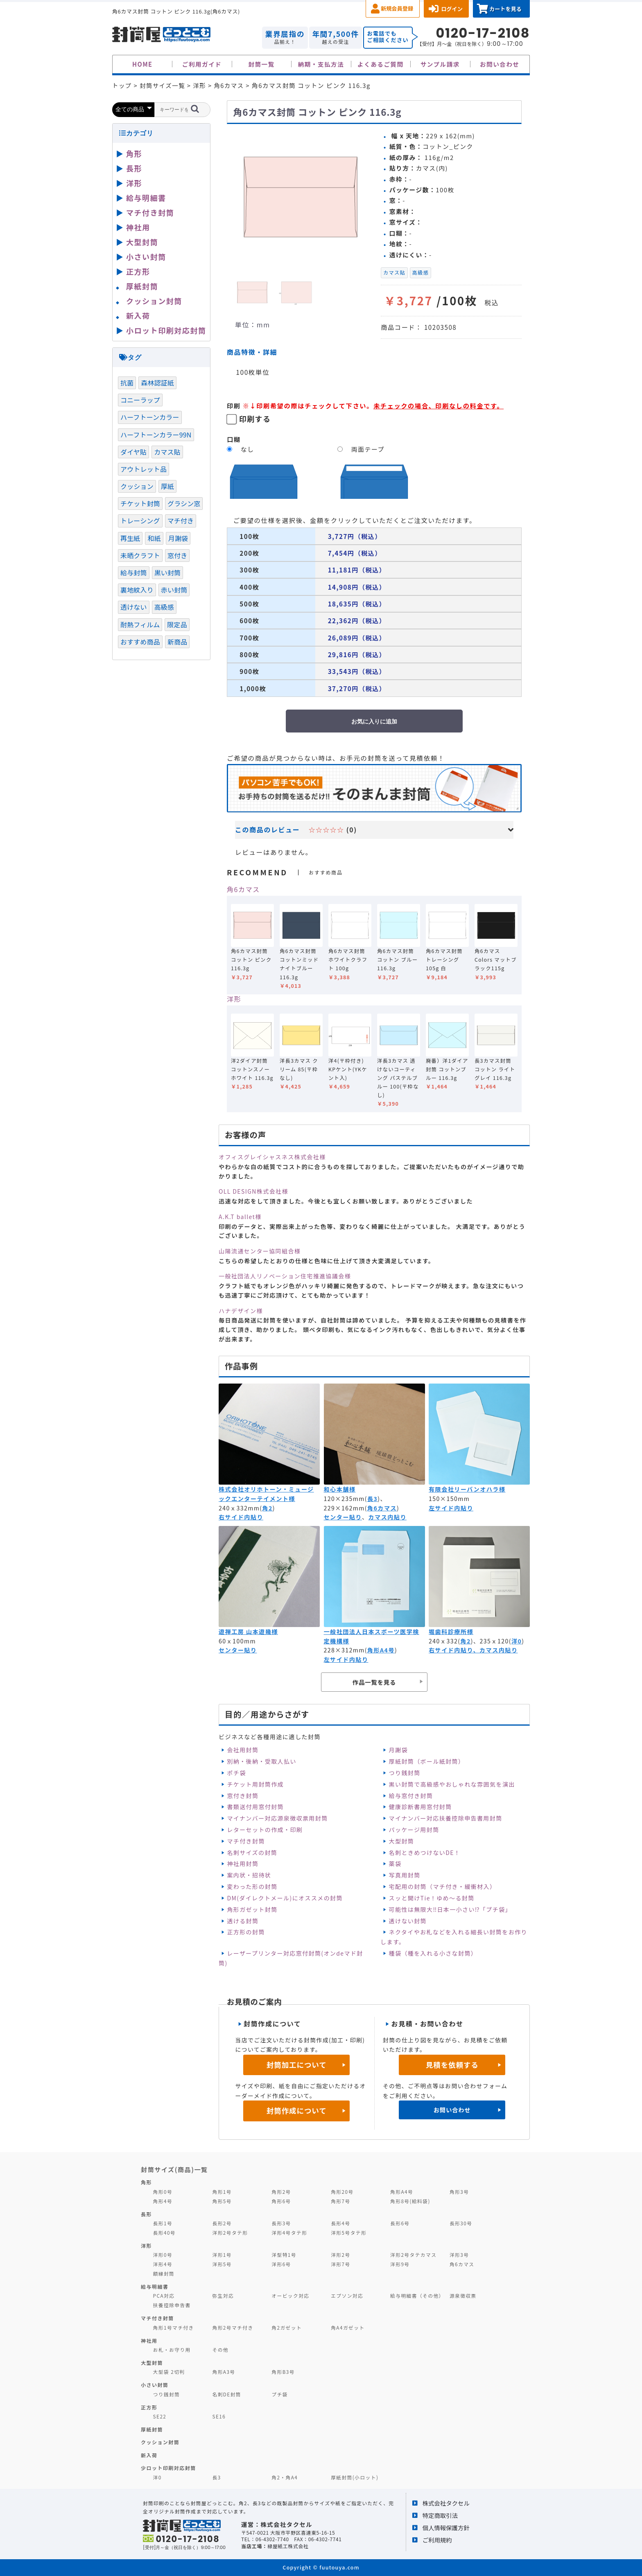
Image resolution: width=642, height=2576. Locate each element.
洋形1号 (221, 2254)
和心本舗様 (340, 1489)
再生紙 (130, 538)
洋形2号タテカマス (413, 2254)
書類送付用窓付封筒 (255, 1807)
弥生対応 (223, 2295)
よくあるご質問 (380, 64)
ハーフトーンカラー (149, 417)
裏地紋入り (137, 590)
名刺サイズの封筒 (252, 1852)
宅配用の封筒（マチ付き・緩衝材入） (442, 1886)
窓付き (177, 555)
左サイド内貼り (451, 1508)
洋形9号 (399, 2263)
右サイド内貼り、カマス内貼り (473, 1650)
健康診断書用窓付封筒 (420, 1807)
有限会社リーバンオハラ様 (467, 1489)
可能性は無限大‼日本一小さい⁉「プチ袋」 (450, 1909)
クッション (137, 486)
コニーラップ (140, 400)
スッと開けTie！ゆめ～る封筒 (432, 1898)
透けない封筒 (408, 1921)
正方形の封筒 (245, 1932)
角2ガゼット (286, 2327)
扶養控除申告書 (172, 2304)
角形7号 (340, 2200)
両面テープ (367, 449)
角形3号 (459, 2191)
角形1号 (221, 2191)
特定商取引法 (440, 2515)
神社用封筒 (242, 1863)
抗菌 (126, 383)
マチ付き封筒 (245, 1841)
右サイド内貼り (241, 1517)
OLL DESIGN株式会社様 (253, 1191)
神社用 (138, 227)
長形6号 (399, 2223)
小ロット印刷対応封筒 (166, 330)
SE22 (160, 2416)
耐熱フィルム (140, 624)
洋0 (516, 1641)
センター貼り (343, 1517)
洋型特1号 (283, 2254)
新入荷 (138, 315)
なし (247, 449)
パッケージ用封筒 (414, 1830)
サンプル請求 (440, 64)
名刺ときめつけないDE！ (425, 1852)
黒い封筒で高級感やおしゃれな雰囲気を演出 (452, 1784)
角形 (134, 153)
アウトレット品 (143, 469)
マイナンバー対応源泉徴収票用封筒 (277, 1818)
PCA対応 (164, 2295)
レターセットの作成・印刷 (265, 1830)
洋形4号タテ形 (289, 2232)
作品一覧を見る (374, 1682)
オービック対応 (290, 2295)
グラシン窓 (183, 503)
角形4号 (162, 2200)
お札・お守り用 (172, 2349)
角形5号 (221, 2200)
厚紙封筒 (142, 286)
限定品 (177, 624)
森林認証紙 (157, 383)
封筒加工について (297, 2065)
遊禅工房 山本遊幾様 (248, 1631)
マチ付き (180, 520)
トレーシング (140, 520)
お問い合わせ (500, 64)
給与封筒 (133, 572)
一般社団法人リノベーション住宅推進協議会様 (285, 1276)
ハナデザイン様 (241, 1311)
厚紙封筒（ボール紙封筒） (427, 1761)
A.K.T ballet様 (240, 1217)
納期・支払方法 (321, 64)
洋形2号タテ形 (230, 2232)
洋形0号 (162, 2254)
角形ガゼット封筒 (252, 1909)
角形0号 (162, 2191)
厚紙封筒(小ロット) (354, 2477)
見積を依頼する (452, 2065)
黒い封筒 (167, 572)
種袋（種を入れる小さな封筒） (433, 1953)
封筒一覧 (261, 64)
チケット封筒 (140, 503)
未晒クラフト (140, 555)
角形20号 (342, 2191)
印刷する (255, 418)
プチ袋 (279, 2394)
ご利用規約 (437, 2539)
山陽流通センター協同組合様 (260, 1251)
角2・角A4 (284, 2477)
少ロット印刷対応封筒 (168, 2467)
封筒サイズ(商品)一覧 (174, 2169)
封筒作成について (297, 2110)
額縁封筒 (164, 2273)
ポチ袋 (236, 1773)
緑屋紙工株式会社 (287, 2545)
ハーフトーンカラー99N (156, 434)
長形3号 (281, 2223)
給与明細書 (146, 197)
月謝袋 (398, 1750)
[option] (300, 197)
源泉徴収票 (463, 2295)
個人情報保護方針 (446, 2527)
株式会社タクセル (446, 2503)
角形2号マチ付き (232, 2327)
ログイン (452, 9)
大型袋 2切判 (169, 2371)
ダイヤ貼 (133, 452)
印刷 (234, 405)
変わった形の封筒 (252, 1886)
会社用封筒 (242, 1750)
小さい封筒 (146, 256)
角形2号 (281, 2191)
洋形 (234, 999)
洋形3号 (459, 2254)
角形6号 (281, 2200)
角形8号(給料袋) (410, 2200)
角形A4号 (381, 1650)
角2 (267, 1508)
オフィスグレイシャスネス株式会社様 (272, 1157)
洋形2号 (340, 2254)
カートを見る (505, 9)
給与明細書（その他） (417, 2295)
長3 (372, 1498)
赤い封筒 (174, 590)
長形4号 (340, 2223)
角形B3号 (283, 2371)
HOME (142, 64)
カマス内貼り (387, 1517)
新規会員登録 (397, 8)
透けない (133, 607)
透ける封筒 (242, 1921)
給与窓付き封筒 (411, 1796)
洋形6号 (281, 2263)
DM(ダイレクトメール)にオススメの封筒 (285, 1898)
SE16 (219, 2416)
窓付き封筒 (242, 1796)
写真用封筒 (404, 1875)
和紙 (153, 538)
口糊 (234, 439)
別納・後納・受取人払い (261, 1761)
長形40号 (164, 2232)
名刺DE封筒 (226, 2394)
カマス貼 (394, 272)
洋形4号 (162, 2263)
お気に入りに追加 (374, 721)
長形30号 (461, 2223)
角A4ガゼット (347, 2327)
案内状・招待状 (249, 1875)
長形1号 (162, 2223)
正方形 (138, 271)
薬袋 (395, 1863)
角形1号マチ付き (173, 2327)
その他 (220, 2349)
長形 (134, 168)
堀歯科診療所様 (451, 1631)
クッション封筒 (154, 300)
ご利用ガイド (202, 64)
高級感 (420, 272)
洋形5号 (221, 2263)
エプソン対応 (347, 2295)
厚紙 (167, 486)
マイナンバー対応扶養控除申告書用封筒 (445, 1818)
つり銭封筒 (404, 1773)
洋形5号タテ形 (348, 2232)
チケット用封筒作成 (255, 1784)
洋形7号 (340, 2263)
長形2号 (221, 2223)
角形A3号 (223, 2371)
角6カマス (243, 889)
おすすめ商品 (140, 642)
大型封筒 (401, 1841)
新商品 (177, 642)
